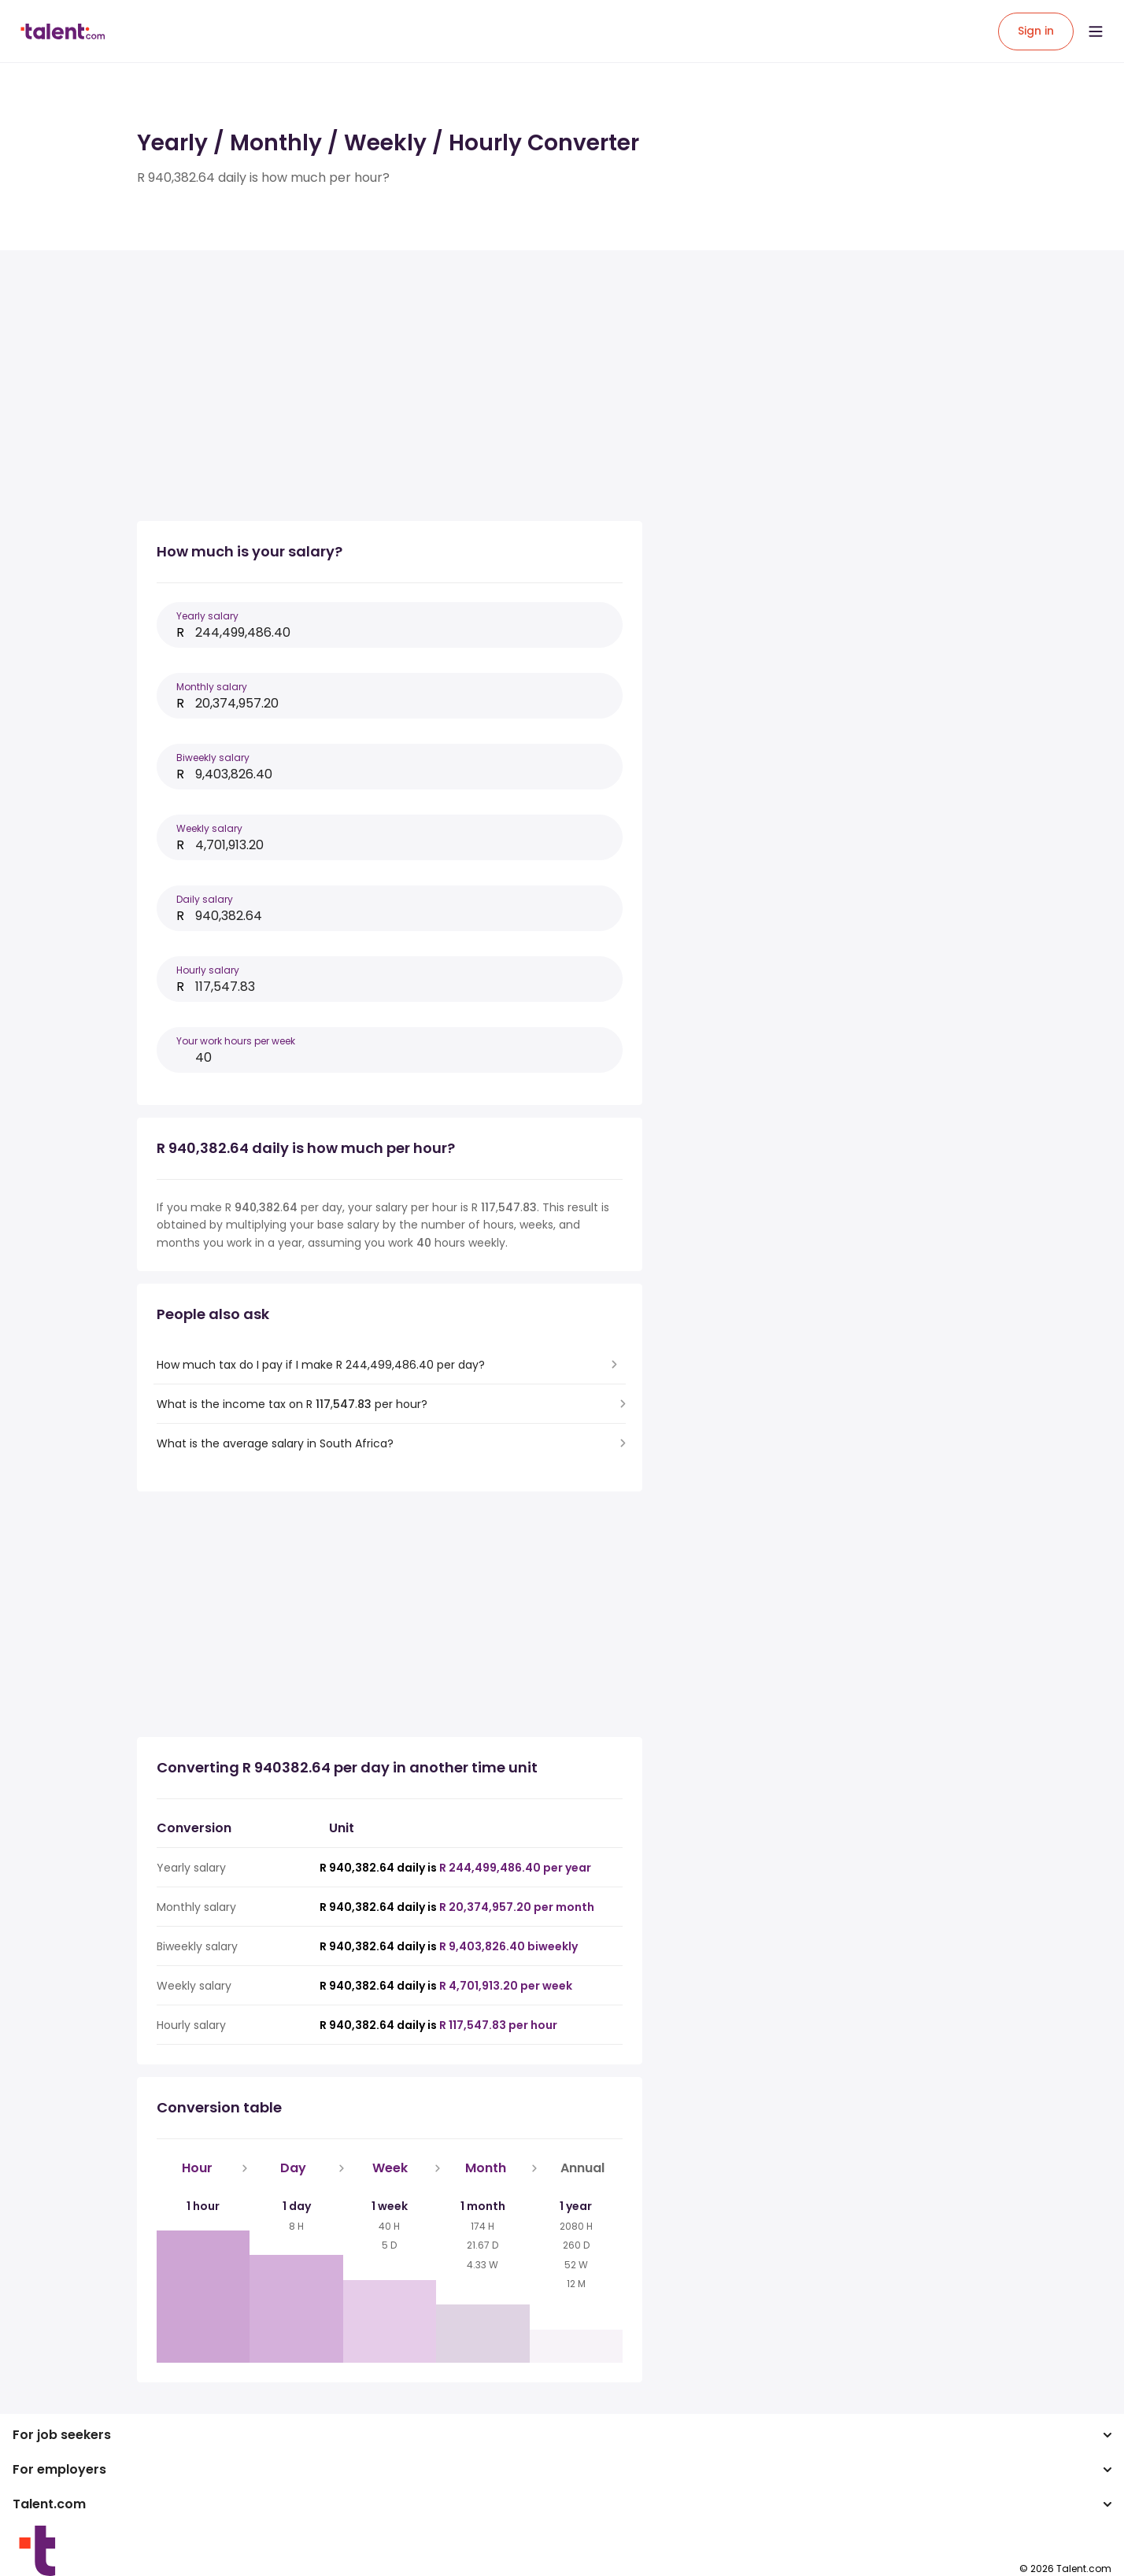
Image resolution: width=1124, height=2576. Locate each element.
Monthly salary (211, 686)
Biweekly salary (213, 757)
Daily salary (204, 899)
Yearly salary (207, 616)
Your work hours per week (235, 1041)
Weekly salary (209, 828)
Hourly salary (207, 970)
